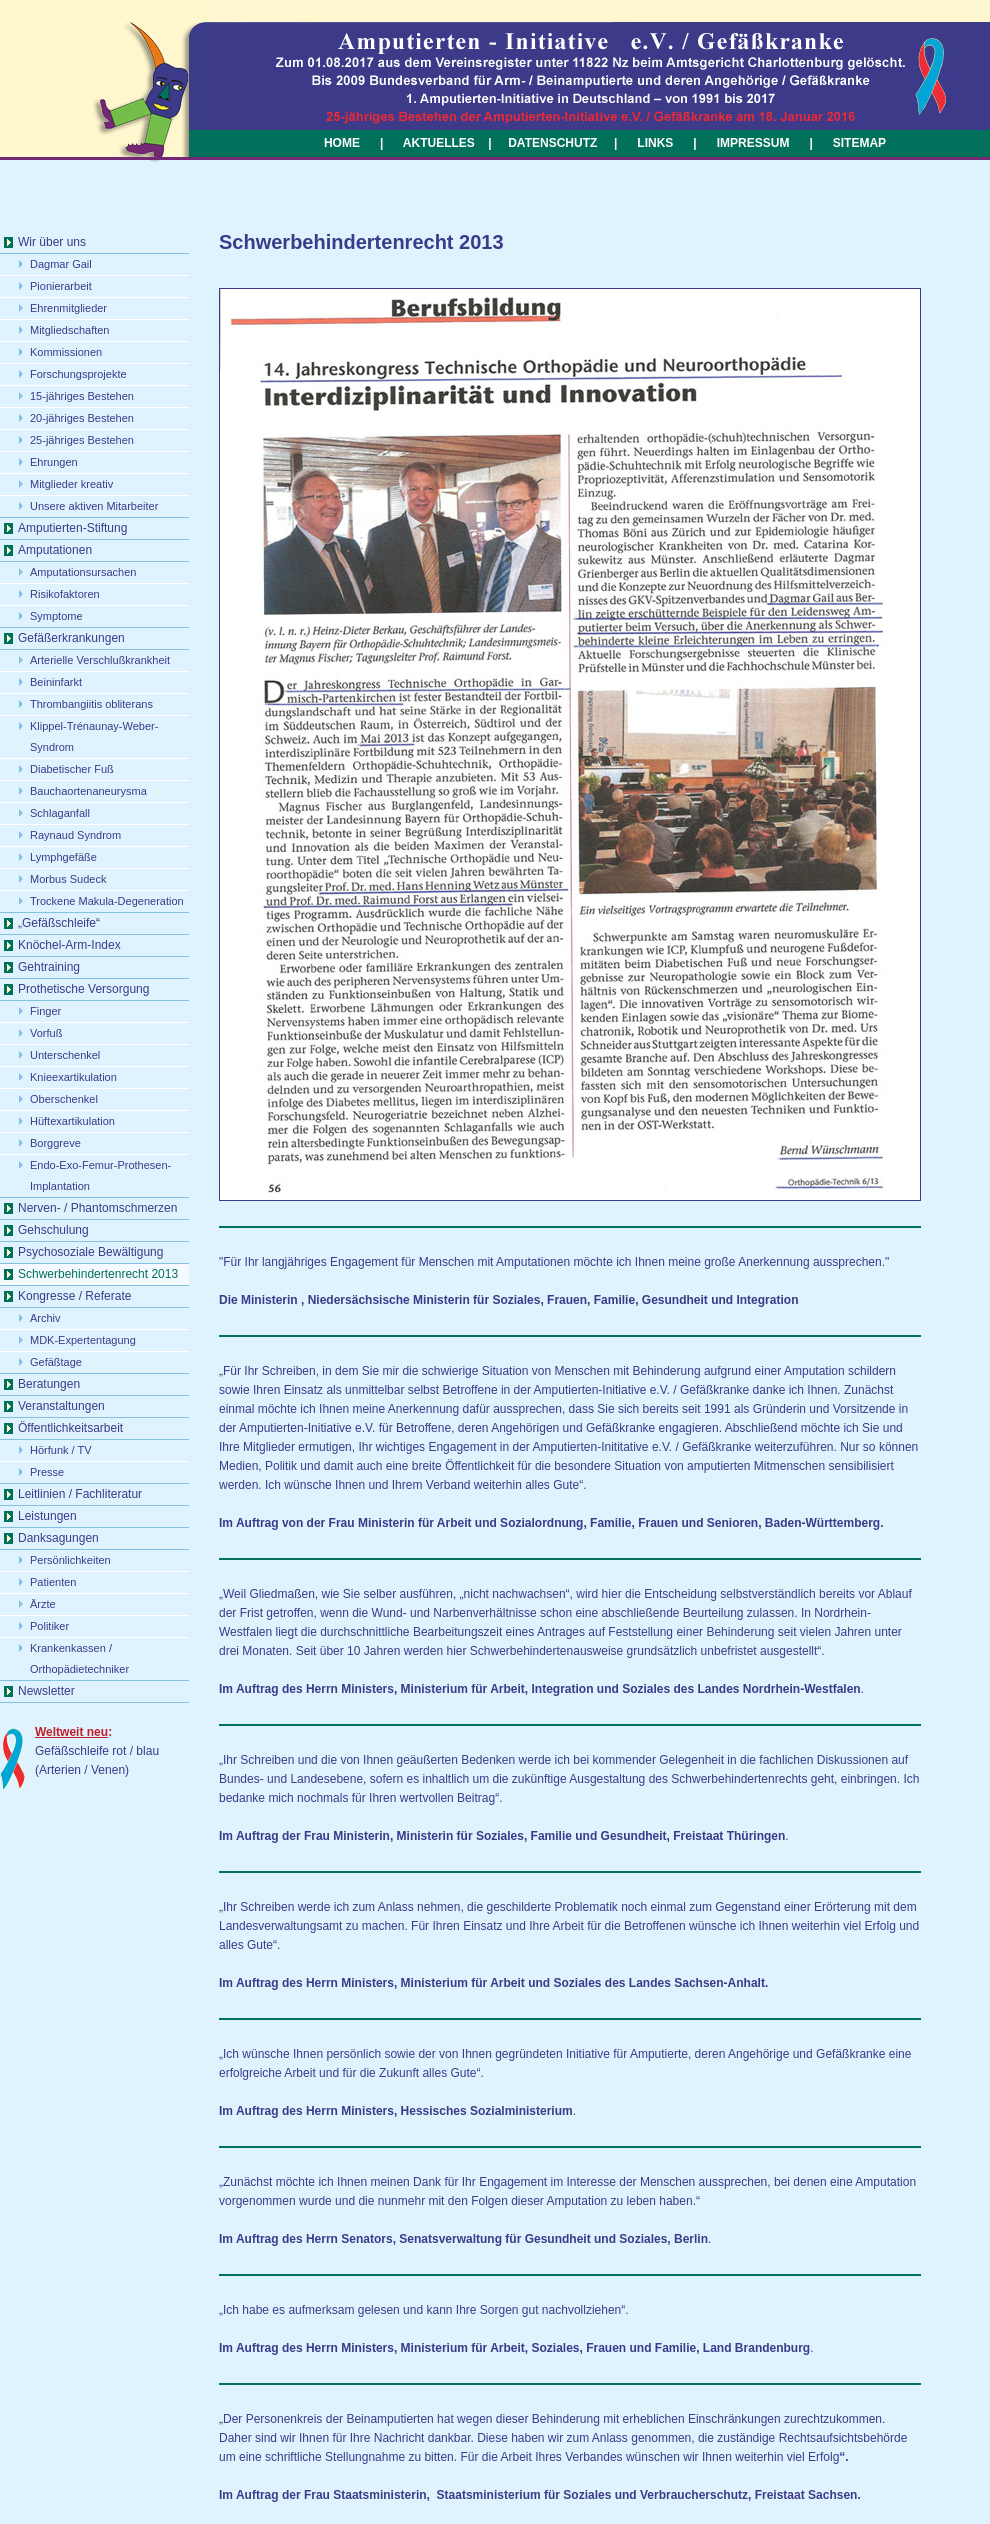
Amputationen (55, 550)
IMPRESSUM (751, 143)
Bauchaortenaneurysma (88, 791)
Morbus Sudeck (68, 879)
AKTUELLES (439, 143)
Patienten (53, 1582)
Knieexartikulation (73, 1077)
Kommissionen (66, 352)
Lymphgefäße (63, 857)
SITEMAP (859, 143)
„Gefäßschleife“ (59, 923)
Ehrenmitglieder (68, 308)
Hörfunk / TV (61, 1450)
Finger (45, 1011)
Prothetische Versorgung (83, 989)
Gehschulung (53, 1230)
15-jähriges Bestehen (82, 396)
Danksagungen (58, 1538)
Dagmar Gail (61, 264)
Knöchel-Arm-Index (69, 945)
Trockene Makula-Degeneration (107, 901)
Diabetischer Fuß (72, 769)
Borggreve (55, 1143)
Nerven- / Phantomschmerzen (97, 1208)
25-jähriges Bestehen (82, 440)
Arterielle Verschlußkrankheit (100, 660)
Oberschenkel (64, 1099)
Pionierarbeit (61, 286)
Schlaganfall (60, 813)
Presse (47, 1472)
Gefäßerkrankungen (71, 638)
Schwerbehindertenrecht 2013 (98, 1274)
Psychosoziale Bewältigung (90, 1252)
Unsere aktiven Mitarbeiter (94, 506)
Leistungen (47, 1516)
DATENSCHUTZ (552, 143)
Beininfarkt (56, 682)
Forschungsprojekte (78, 374)
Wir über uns (52, 242)
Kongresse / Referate (74, 1296)
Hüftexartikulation (72, 1121)
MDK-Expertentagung (83, 1340)
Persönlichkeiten (70, 1560)
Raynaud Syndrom (75, 835)
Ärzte (43, 1604)
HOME (342, 143)
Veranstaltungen (61, 1406)
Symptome (56, 616)
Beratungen (49, 1384)
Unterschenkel (65, 1055)
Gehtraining (49, 967)
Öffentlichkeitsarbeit (70, 1428)
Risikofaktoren (65, 594)
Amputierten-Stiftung (72, 528)
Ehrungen (54, 462)
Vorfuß (46, 1033)
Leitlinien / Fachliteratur (80, 1494)
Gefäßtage (56, 1362)
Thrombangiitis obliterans (91, 704)
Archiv (45, 1318)
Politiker (49, 1626)
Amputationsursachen (83, 572)
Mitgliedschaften (70, 330)
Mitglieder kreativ (71, 484)
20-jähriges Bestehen (82, 418)
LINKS (655, 143)
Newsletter (46, 1691)
